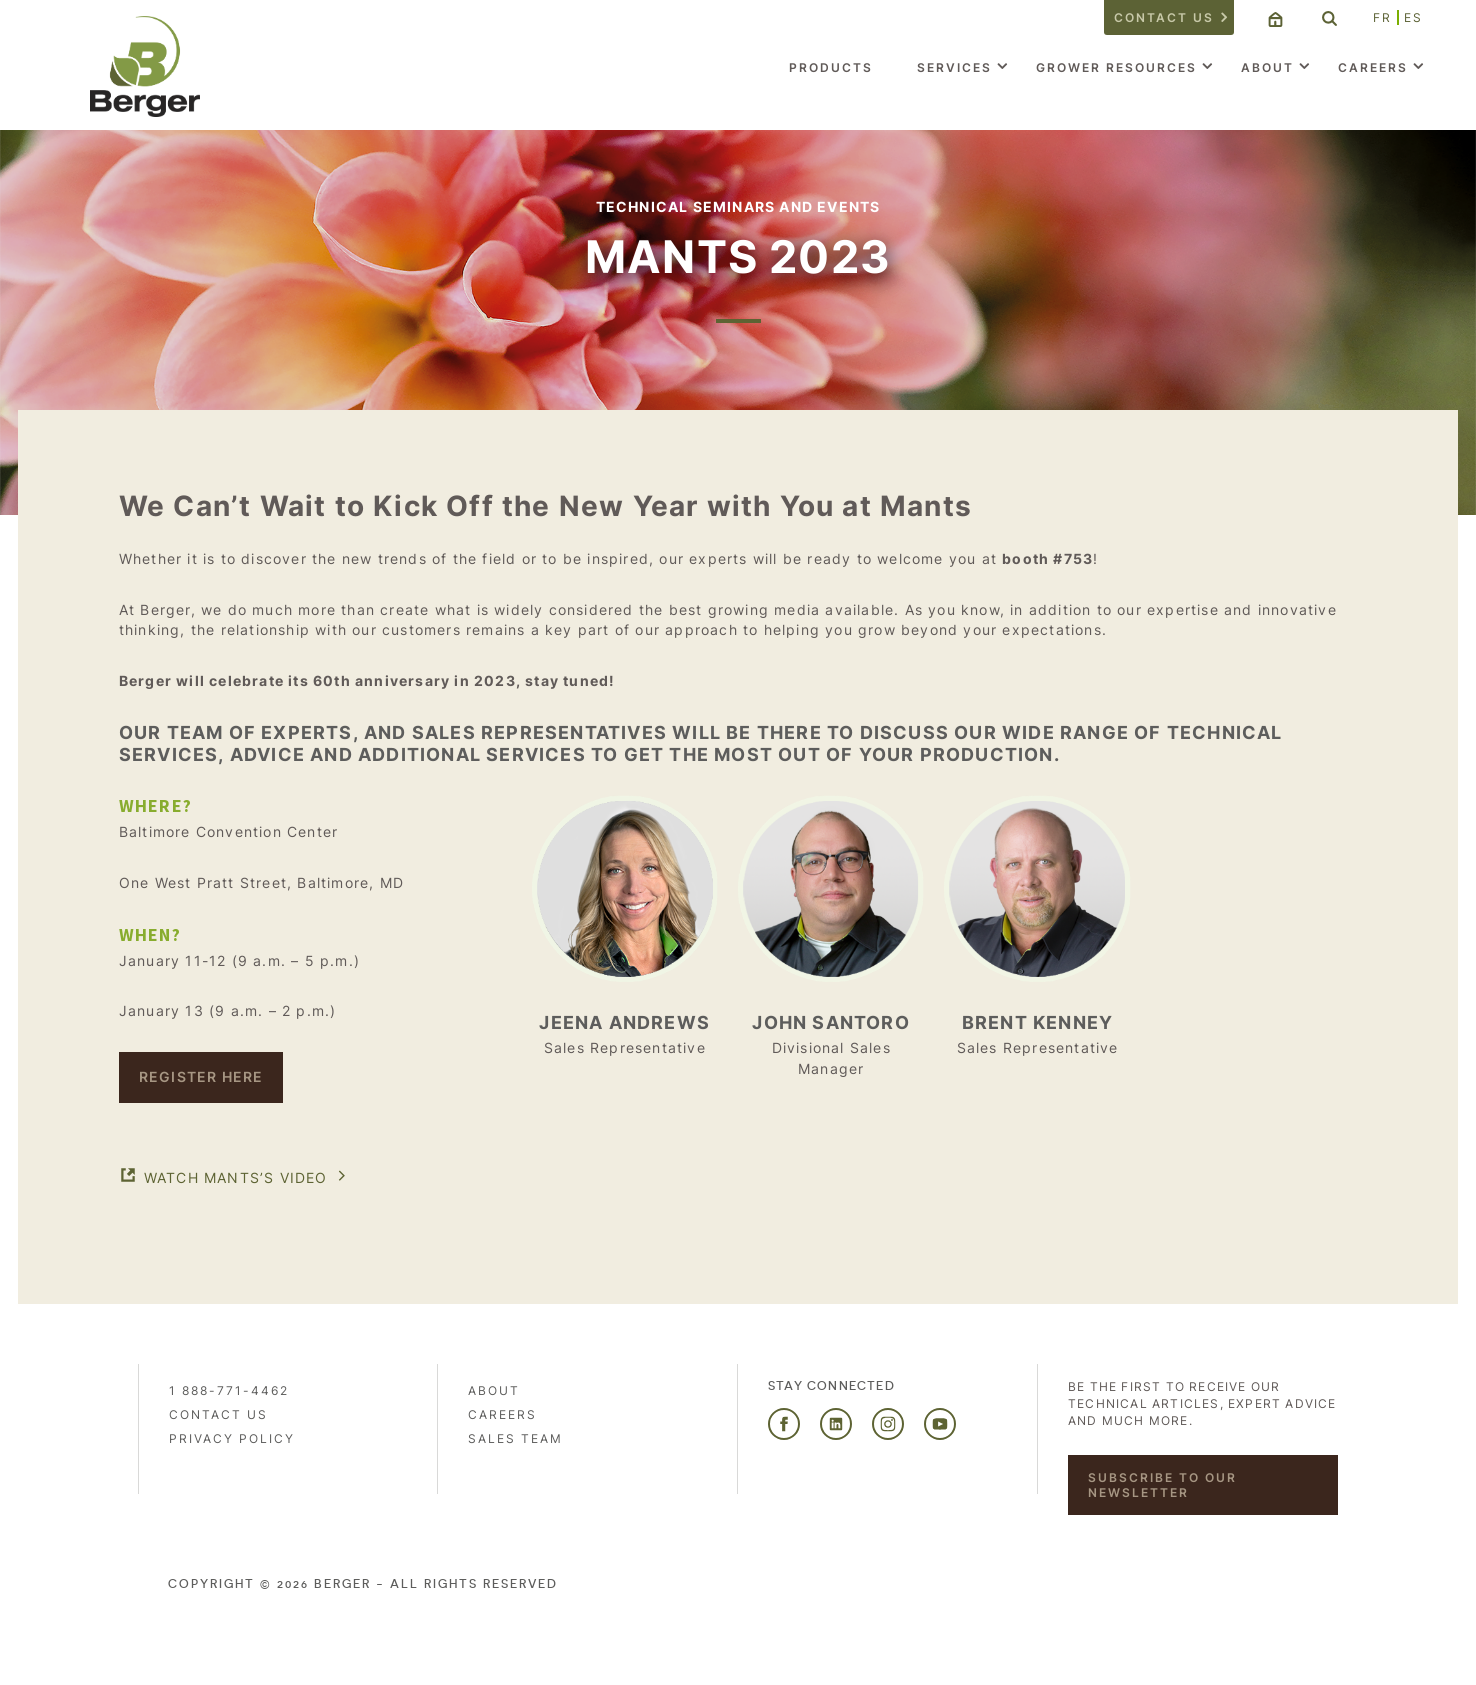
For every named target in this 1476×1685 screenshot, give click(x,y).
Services (954, 67)
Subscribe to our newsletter (1162, 1485)
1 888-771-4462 (229, 1390)
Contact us (1164, 17)
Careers (1373, 67)
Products (831, 67)
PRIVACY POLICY (232, 1438)
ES (1413, 17)
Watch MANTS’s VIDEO (236, 1177)
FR (1382, 17)
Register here (201, 1076)
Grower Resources (1116, 67)
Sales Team (515, 1438)
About (1267, 67)
